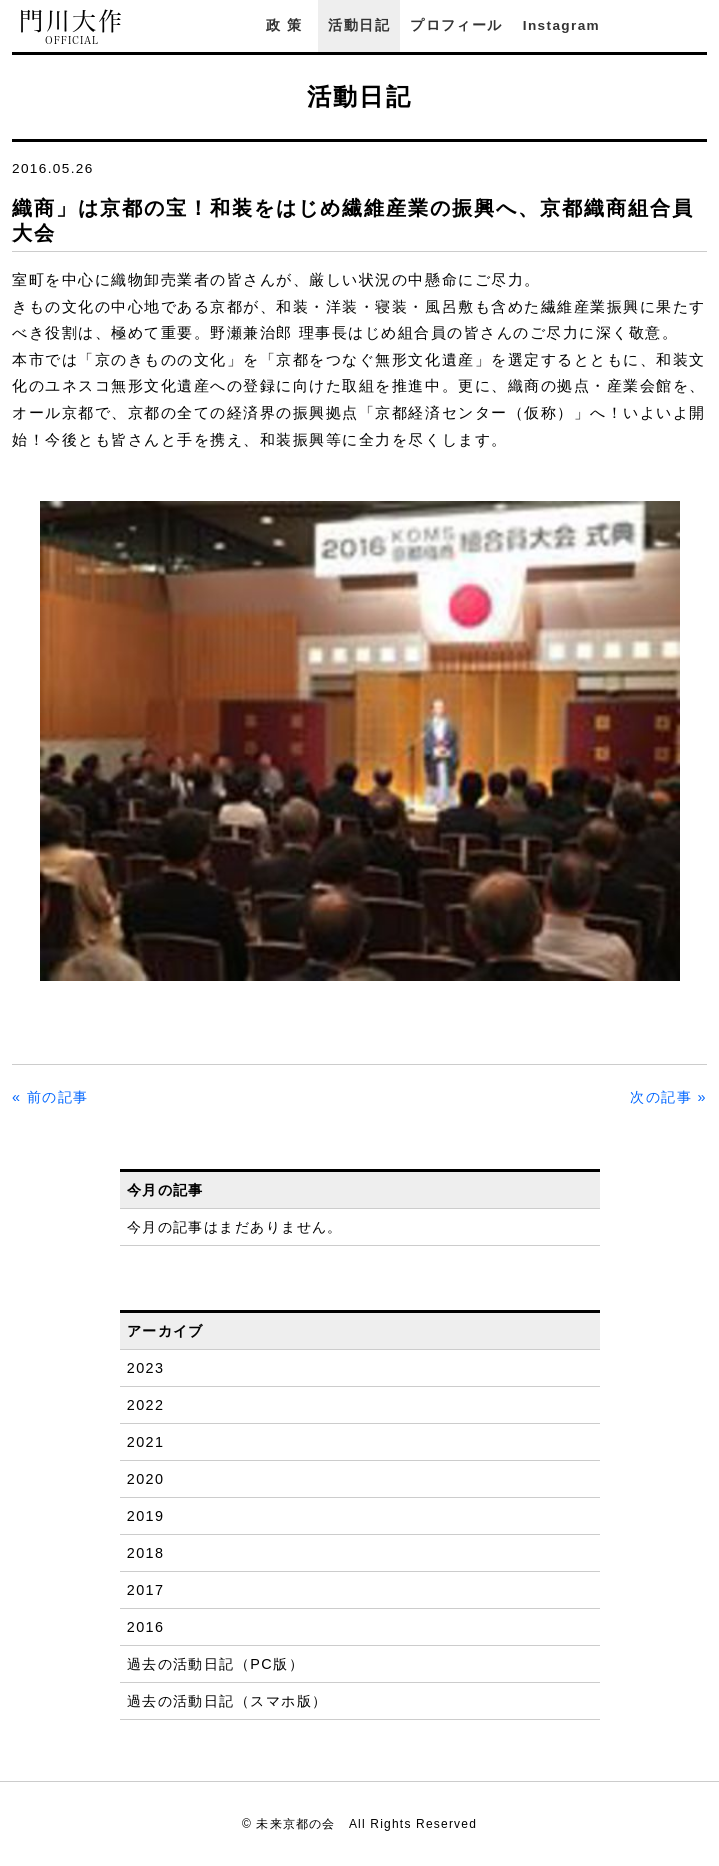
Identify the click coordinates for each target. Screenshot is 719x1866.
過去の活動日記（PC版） (215, 1664)
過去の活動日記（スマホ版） (227, 1701)
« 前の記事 (50, 1097)
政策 (287, 25)
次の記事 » (668, 1097)
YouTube (697, 25)
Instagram (561, 25)
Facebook (642, 25)
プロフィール (456, 25)
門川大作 (72, 27)
